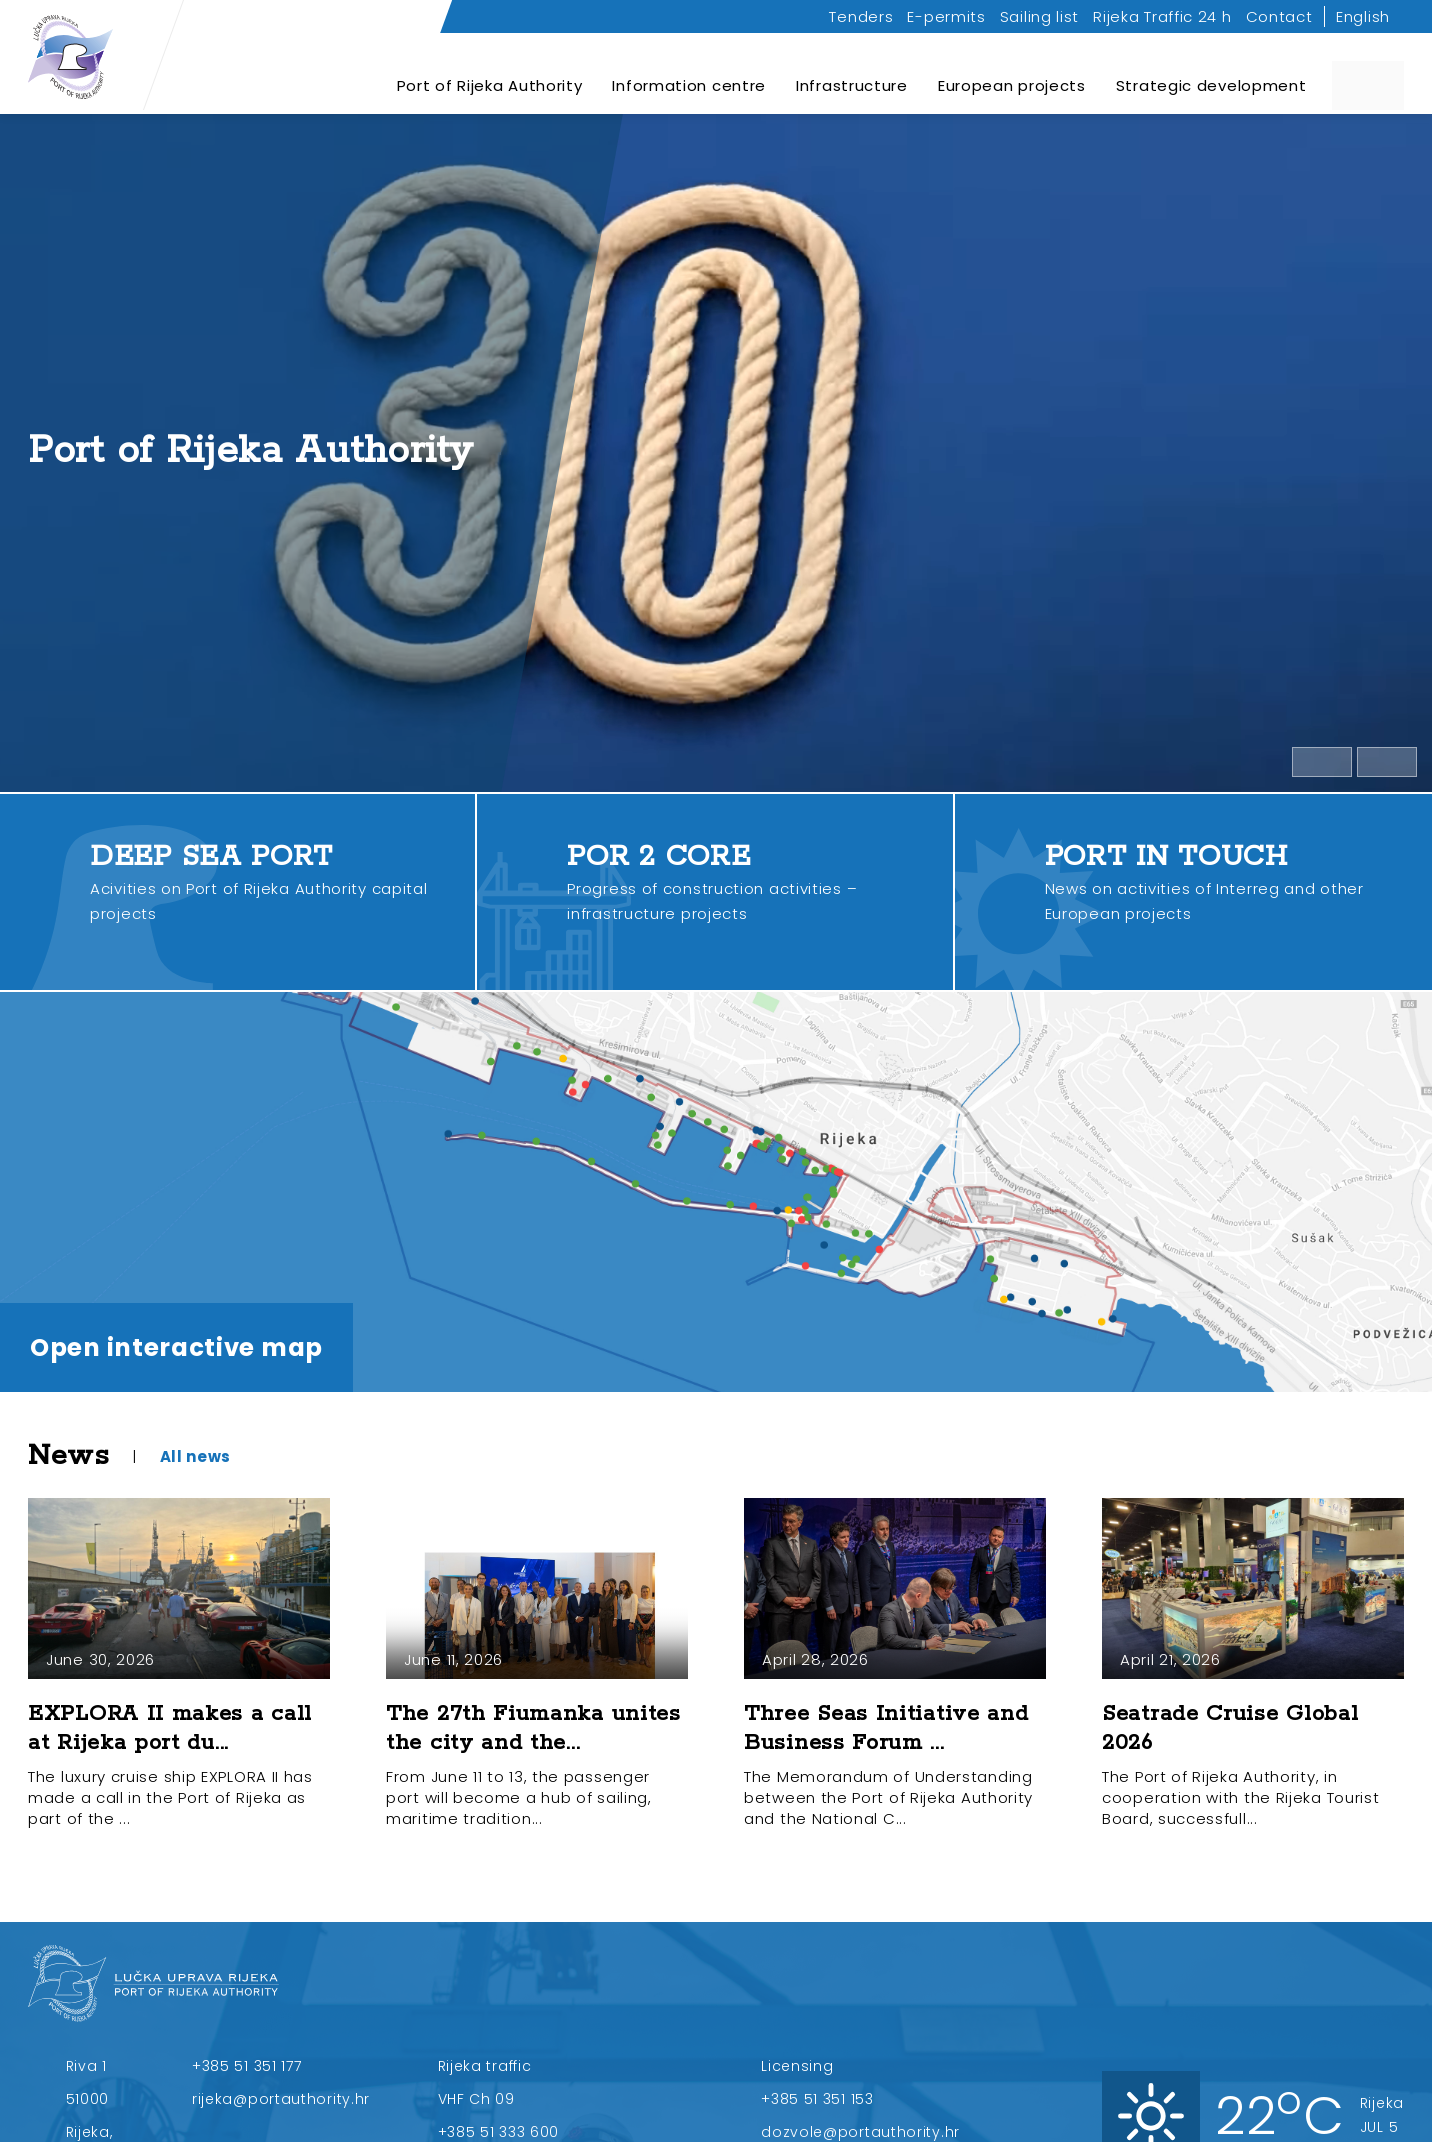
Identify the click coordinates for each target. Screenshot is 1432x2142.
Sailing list (1039, 16)
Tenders (861, 16)
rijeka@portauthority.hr (281, 2099)
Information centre (689, 74)
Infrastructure (852, 74)
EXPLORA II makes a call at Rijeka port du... (170, 1728)
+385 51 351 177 (247, 2066)
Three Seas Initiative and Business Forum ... (886, 1728)
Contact (1279, 16)
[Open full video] (1387, 762)
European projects (1012, 74)
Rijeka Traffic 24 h (1162, 16)
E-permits (946, 16)
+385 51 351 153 (817, 2099)
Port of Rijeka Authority (490, 74)
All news (196, 1456)
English (1363, 16)
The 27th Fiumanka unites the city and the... (533, 1728)
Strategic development (1211, 74)
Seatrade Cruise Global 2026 (1230, 1728)
